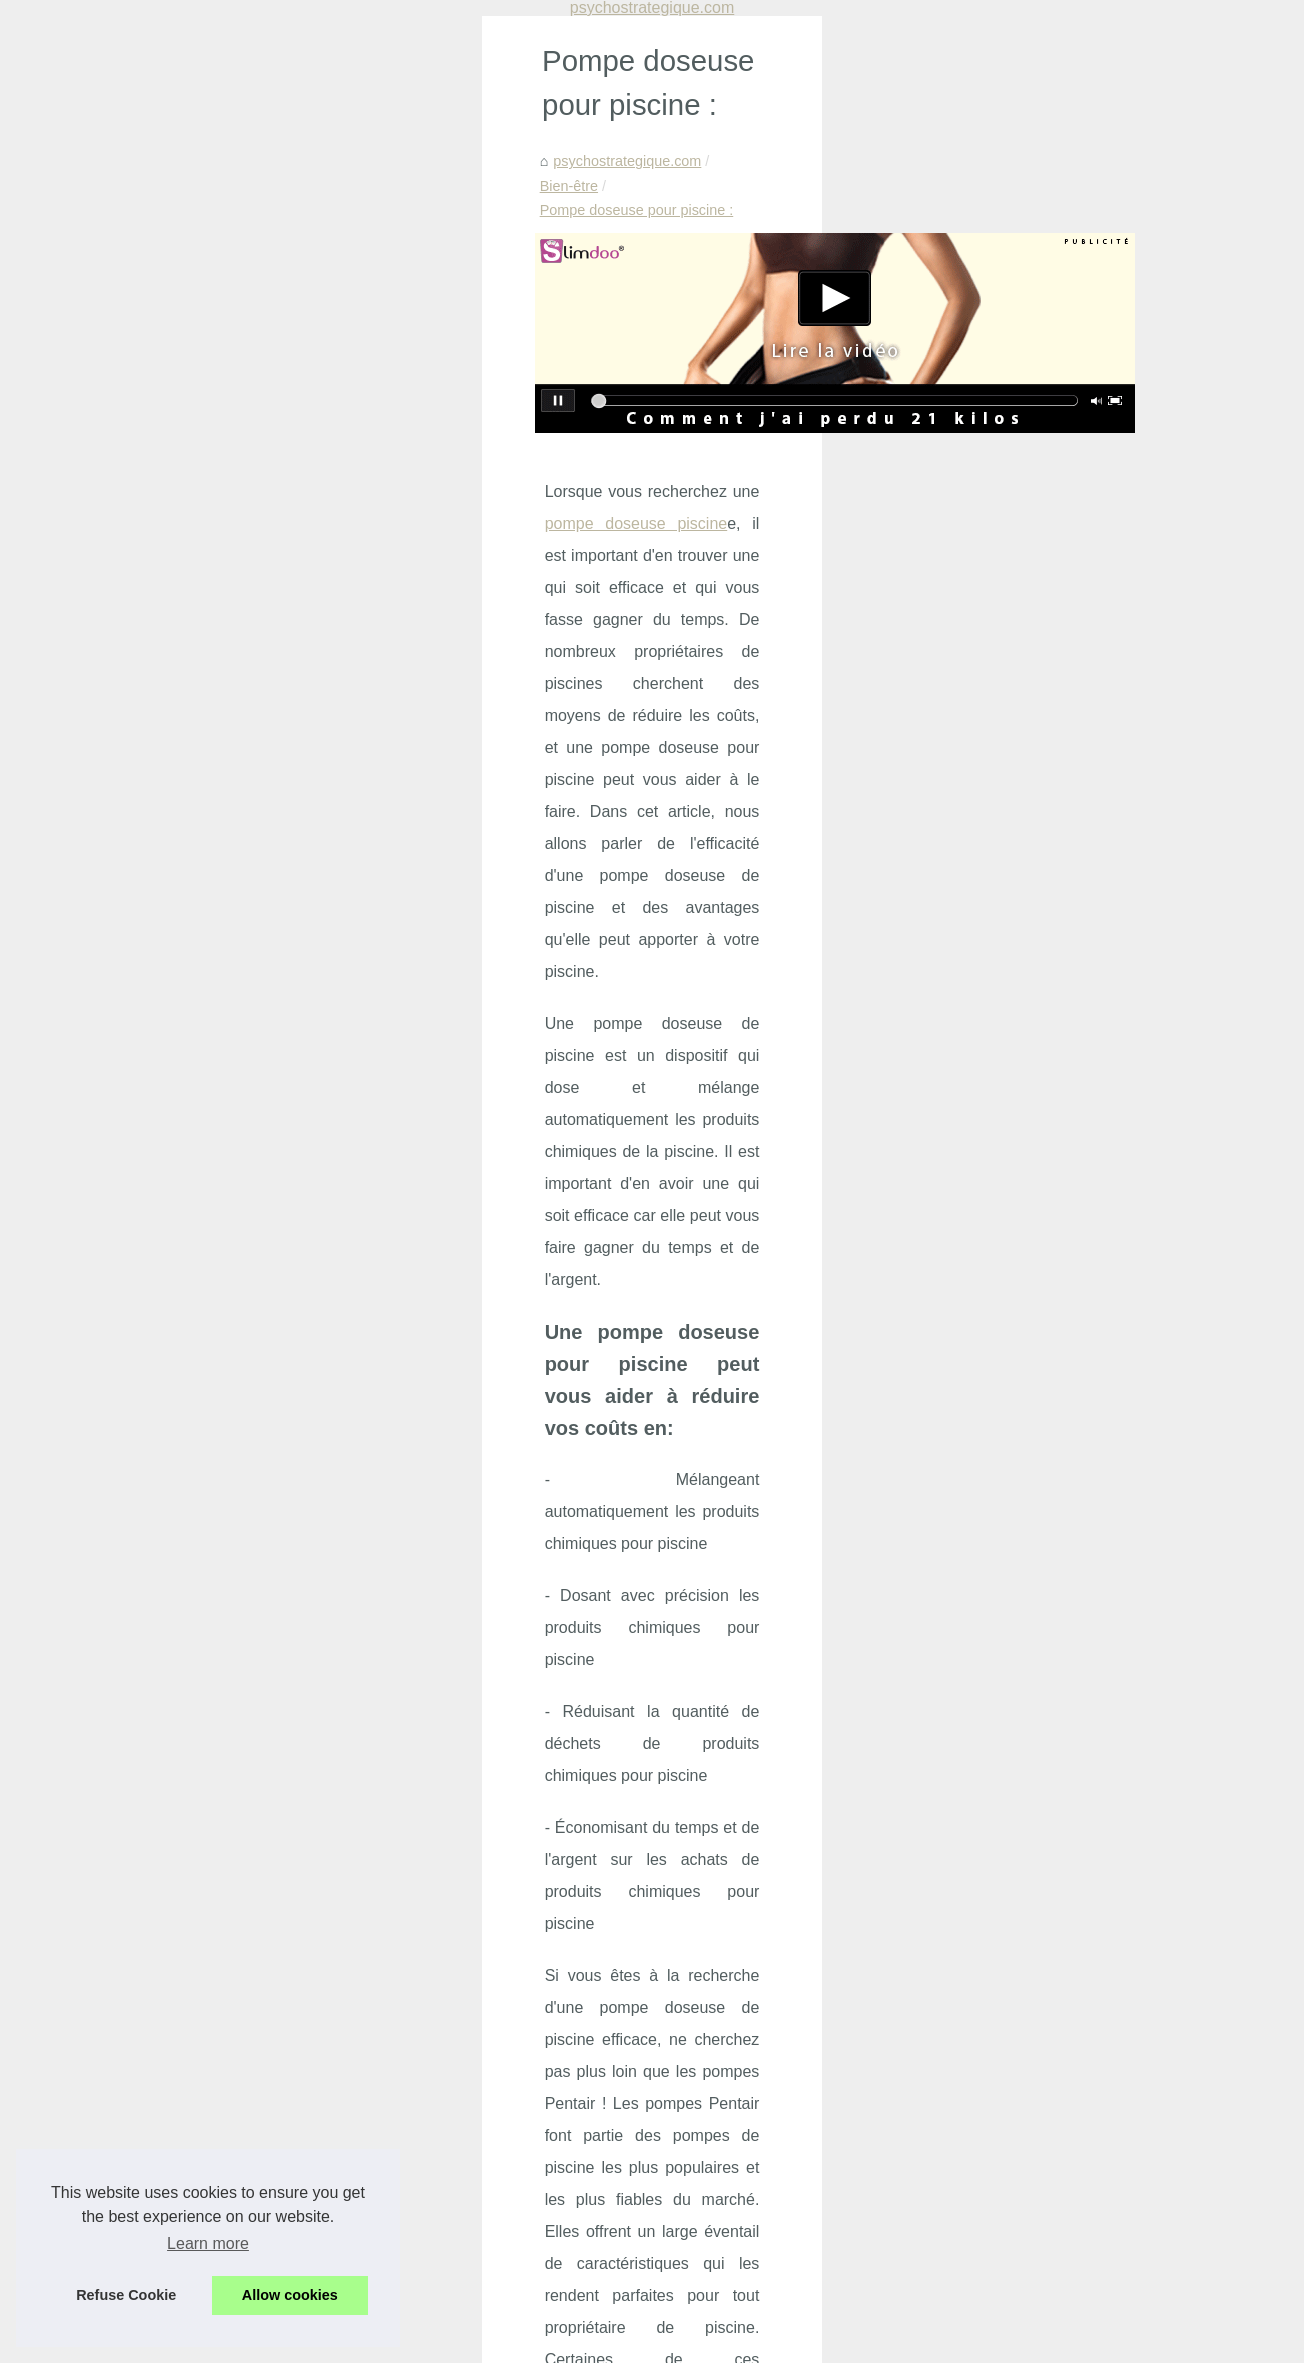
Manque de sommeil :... (1052, 729)
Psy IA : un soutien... (1042, 865)
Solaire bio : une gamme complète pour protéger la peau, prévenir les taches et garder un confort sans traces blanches (496, 1933)
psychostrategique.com (145, 155)
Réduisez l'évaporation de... (1065, 1138)
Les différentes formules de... (1069, 1499)
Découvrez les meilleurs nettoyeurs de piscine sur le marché (772, 1817)
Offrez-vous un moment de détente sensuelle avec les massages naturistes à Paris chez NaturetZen (468, 2168)
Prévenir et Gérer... (1038, 909)
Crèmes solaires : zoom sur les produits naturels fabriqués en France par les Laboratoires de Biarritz (482, 2119)
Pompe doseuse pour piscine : (410, 155)
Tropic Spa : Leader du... (1056, 1046)
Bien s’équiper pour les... (1056, 1363)
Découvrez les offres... (1048, 954)
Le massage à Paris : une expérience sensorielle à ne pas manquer (402, 2210)
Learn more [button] (208, 2243)
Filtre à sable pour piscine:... (1067, 1182)
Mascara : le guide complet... (1069, 1274)
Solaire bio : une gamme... (1061, 821)
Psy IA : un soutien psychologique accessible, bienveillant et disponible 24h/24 (436, 1975)
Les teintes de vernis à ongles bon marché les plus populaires (231, 1817)
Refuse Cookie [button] (126, 2295)
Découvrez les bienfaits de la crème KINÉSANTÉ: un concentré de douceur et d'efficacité (471, 2244)
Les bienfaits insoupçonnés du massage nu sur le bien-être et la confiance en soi (444, 2078)
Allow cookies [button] (290, 2295)
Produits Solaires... (1037, 1319)
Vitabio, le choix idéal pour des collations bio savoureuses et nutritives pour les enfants (463, 2279)
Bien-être (266, 155)
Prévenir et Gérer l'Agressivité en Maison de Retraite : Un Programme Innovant (439, 2009)
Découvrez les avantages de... (1074, 1407)
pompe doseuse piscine (366, 436)
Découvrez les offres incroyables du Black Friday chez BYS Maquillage (413, 2043)
